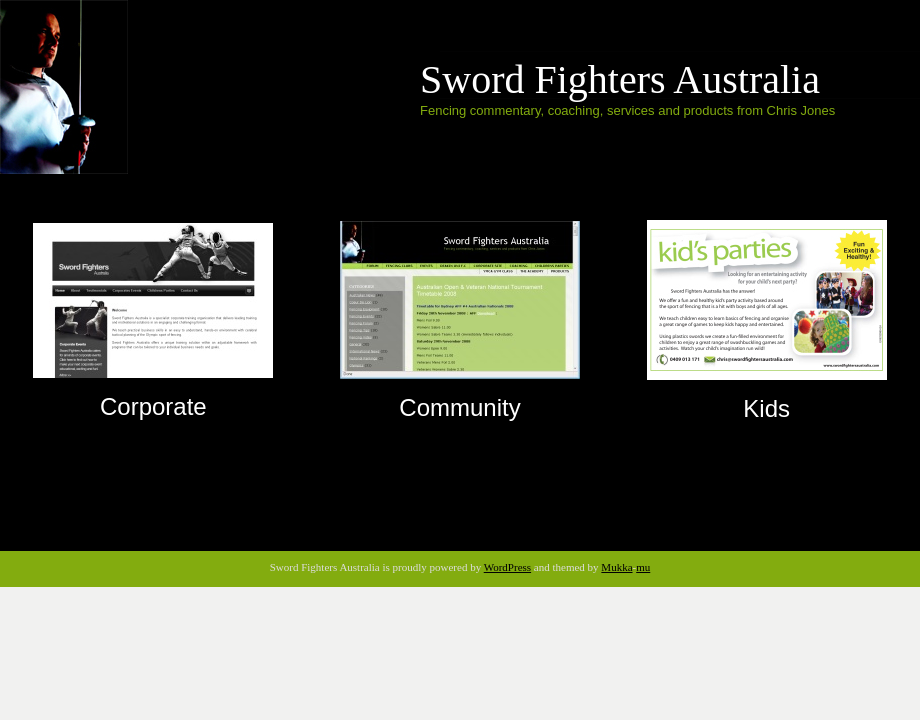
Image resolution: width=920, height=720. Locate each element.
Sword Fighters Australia (620, 79)
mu (643, 567)
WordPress (507, 567)
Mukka (616, 567)
